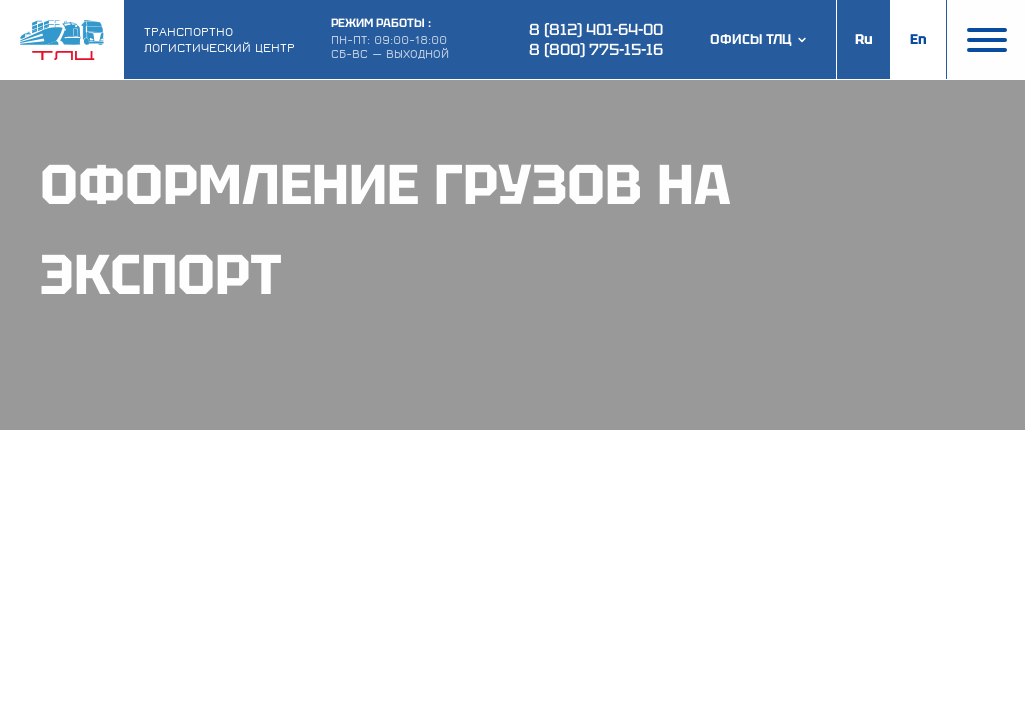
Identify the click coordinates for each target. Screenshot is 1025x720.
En (918, 39)
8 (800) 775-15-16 (596, 49)
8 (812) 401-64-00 (596, 29)
